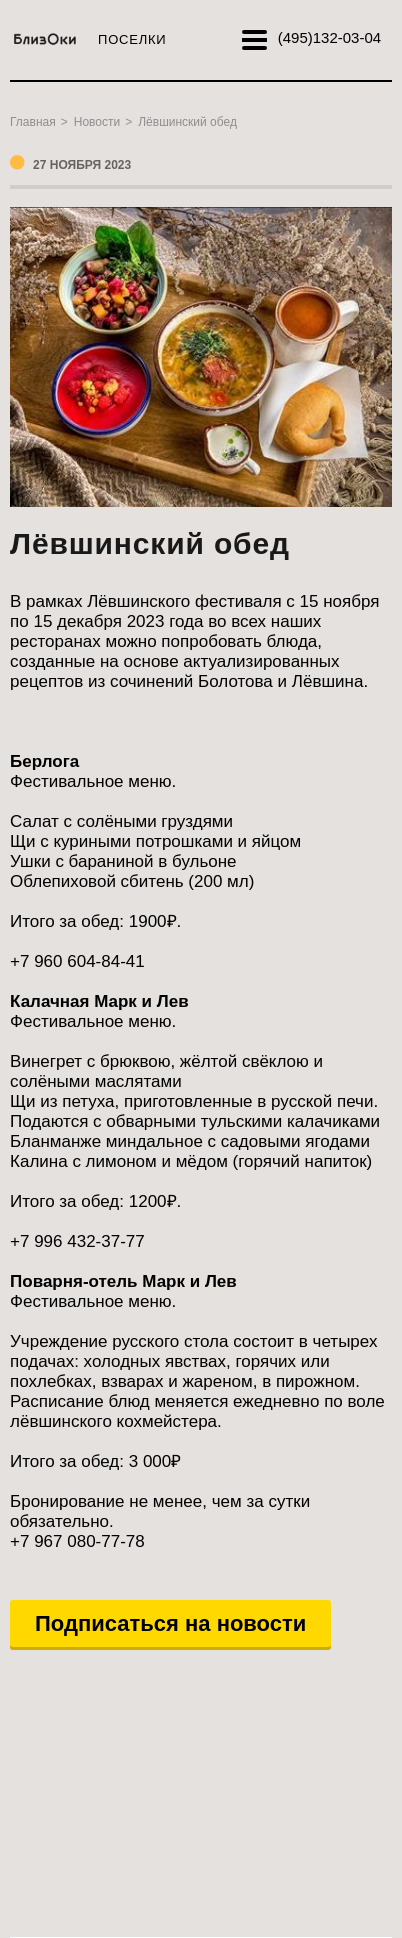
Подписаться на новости (170, 1623)
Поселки (132, 39)
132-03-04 (329, 37)
